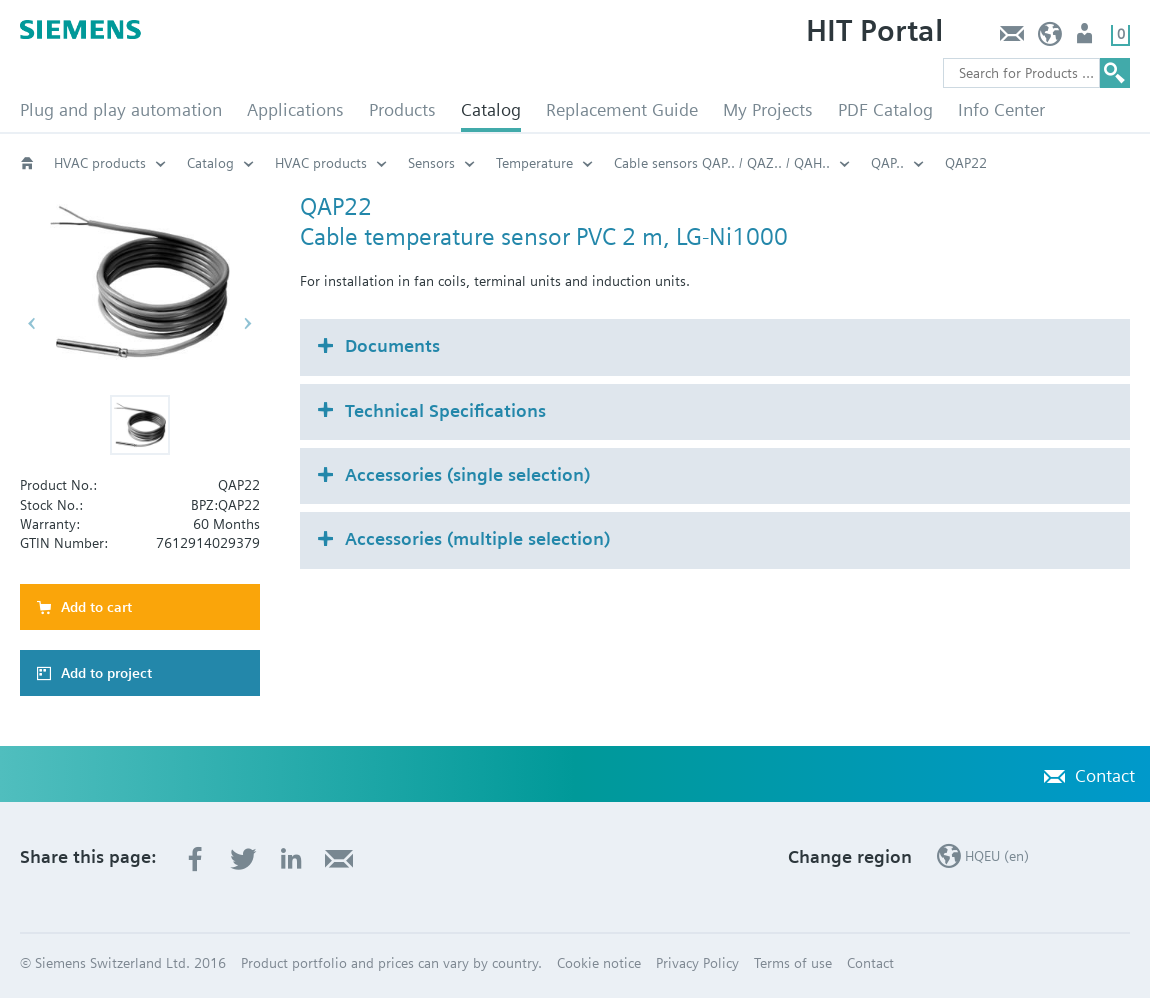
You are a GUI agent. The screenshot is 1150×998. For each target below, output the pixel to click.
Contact (1011, 38)
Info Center (1001, 109)
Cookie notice (599, 963)
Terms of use (793, 963)
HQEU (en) (1050, 38)
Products (402, 109)
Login (1086, 38)
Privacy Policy (697, 963)
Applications (295, 109)
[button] (140, 425)
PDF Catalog (885, 109)
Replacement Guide (622, 109)
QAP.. (887, 163)
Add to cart (96, 607)
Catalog (491, 109)
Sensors (431, 163)
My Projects (768, 109)
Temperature (534, 163)
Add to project (106, 673)
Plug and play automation (121, 109)
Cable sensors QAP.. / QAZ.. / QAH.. (722, 163)
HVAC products (100, 163)
